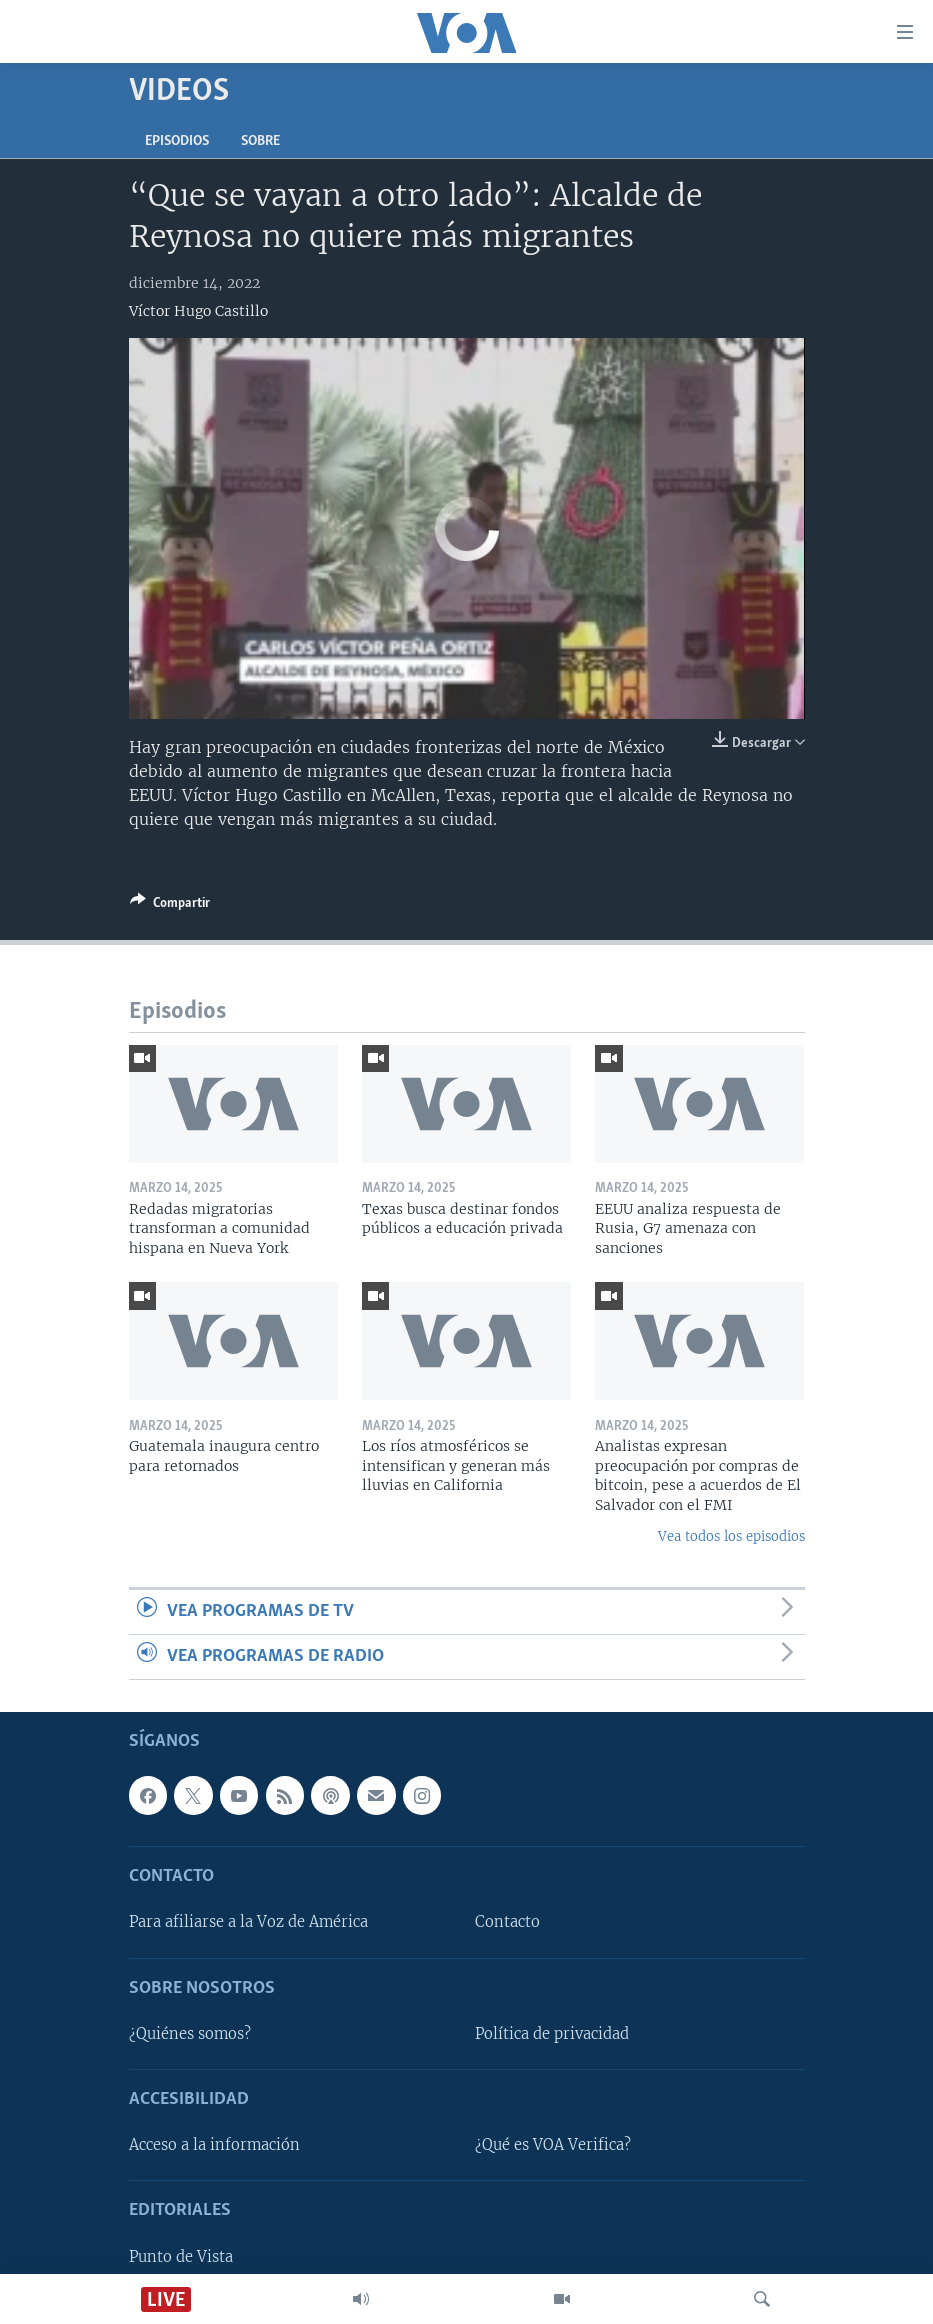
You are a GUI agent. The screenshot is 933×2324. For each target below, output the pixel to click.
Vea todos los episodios (731, 1536)
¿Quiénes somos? (190, 2034)
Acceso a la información (214, 2145)
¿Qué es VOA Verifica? (553, 2145)
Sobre (260, 141)
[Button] (170, 906)
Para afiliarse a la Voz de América (248, 1923)
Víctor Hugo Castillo (198, 311)
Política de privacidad (552, 2034)
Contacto (507, 1923)
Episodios (177, 141)
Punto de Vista (181, 2257)
